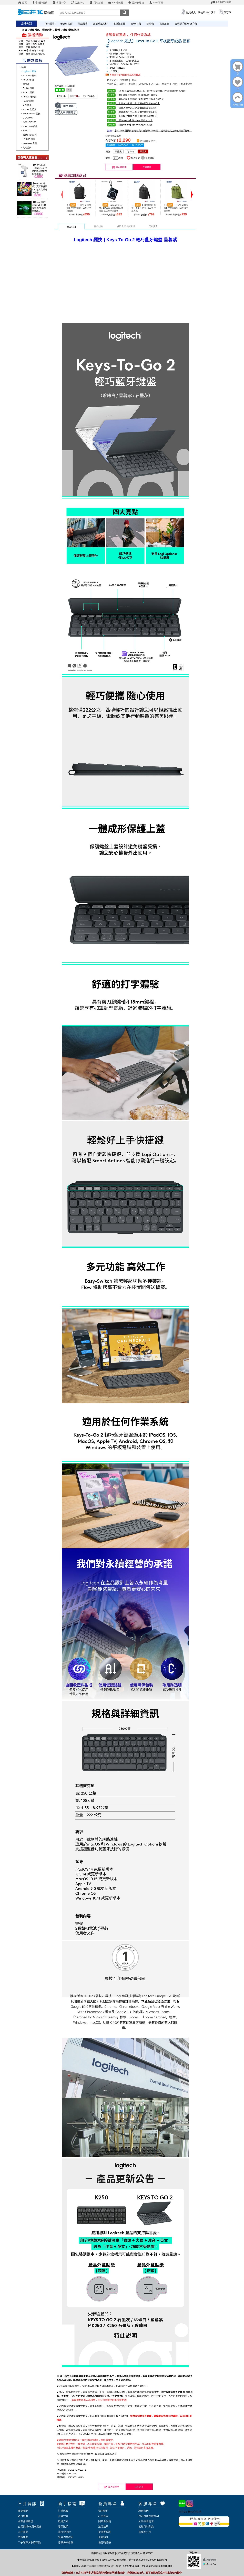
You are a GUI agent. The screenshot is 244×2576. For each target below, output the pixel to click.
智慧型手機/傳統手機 (186, 23)
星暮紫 (143, 151)
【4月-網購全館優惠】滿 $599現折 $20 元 (132, 95)
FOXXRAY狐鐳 (30, 126)
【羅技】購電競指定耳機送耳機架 (34, 44)
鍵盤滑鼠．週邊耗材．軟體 (44, 29)
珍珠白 (130, 151)
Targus (26, 83)
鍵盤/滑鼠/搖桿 (71, 29)
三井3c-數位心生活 (190, 2511)
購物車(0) (203, 12)
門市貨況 (153, 226)
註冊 (213, 12)
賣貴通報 (147, 158)
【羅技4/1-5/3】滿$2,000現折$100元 (129, 120)
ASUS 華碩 (28, 79)
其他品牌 (27, 147)
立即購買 (147, 167)
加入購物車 (119, 167)
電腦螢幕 (82, 23)
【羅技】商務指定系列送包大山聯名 (35, 53)
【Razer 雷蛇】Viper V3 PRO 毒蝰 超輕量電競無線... (39, 206)
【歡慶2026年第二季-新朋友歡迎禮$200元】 (133, 103)
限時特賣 (50, 23)
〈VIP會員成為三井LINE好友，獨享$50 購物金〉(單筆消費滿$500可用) (146, 90)
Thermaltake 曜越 (31, 113)
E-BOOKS (28, 117)
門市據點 (96, 2)
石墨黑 (118, 151)
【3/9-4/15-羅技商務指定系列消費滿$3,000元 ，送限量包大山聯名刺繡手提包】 (153, 130)
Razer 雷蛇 (28, 101)
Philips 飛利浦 (29, 96)
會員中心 (59, 2)
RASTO (26, 130)
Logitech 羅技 (29, 71)
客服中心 (77, 2)
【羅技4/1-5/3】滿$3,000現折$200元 (129, 124)
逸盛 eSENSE (29, 122)
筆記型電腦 (66, 23)
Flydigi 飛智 (28, 88)
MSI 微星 (27, 105)
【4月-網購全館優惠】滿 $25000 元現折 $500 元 (135, 99)
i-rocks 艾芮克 (29, 109)
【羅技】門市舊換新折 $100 (31, 41)
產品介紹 (71, 226)
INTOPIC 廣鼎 (30, 135)
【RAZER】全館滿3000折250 (32, 50)
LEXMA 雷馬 (29, 139)
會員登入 (191, 12)
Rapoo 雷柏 (28, 92)
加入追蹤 (133, 158)
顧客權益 (96, 2553)
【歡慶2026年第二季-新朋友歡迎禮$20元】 (133, 116)
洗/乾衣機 (136, 23)
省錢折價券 (39, 2)
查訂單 (227, 12)
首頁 (22, 2)
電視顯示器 (119, 23)
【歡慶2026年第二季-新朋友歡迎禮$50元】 (133, 112)
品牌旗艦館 (136, 2)
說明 (153, 141)
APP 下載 (156, 2)
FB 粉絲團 (115, 2)
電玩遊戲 (164, 23)
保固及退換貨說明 (126, 226)
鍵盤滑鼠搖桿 (100, 23)
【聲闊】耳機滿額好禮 (28, 47)
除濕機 (150, 23)
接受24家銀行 (89, 96)
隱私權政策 (109, 2553)
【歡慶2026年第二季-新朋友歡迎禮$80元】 (133, 107)
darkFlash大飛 (30, 143)
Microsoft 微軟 (30, 75)
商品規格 (98, 226)
